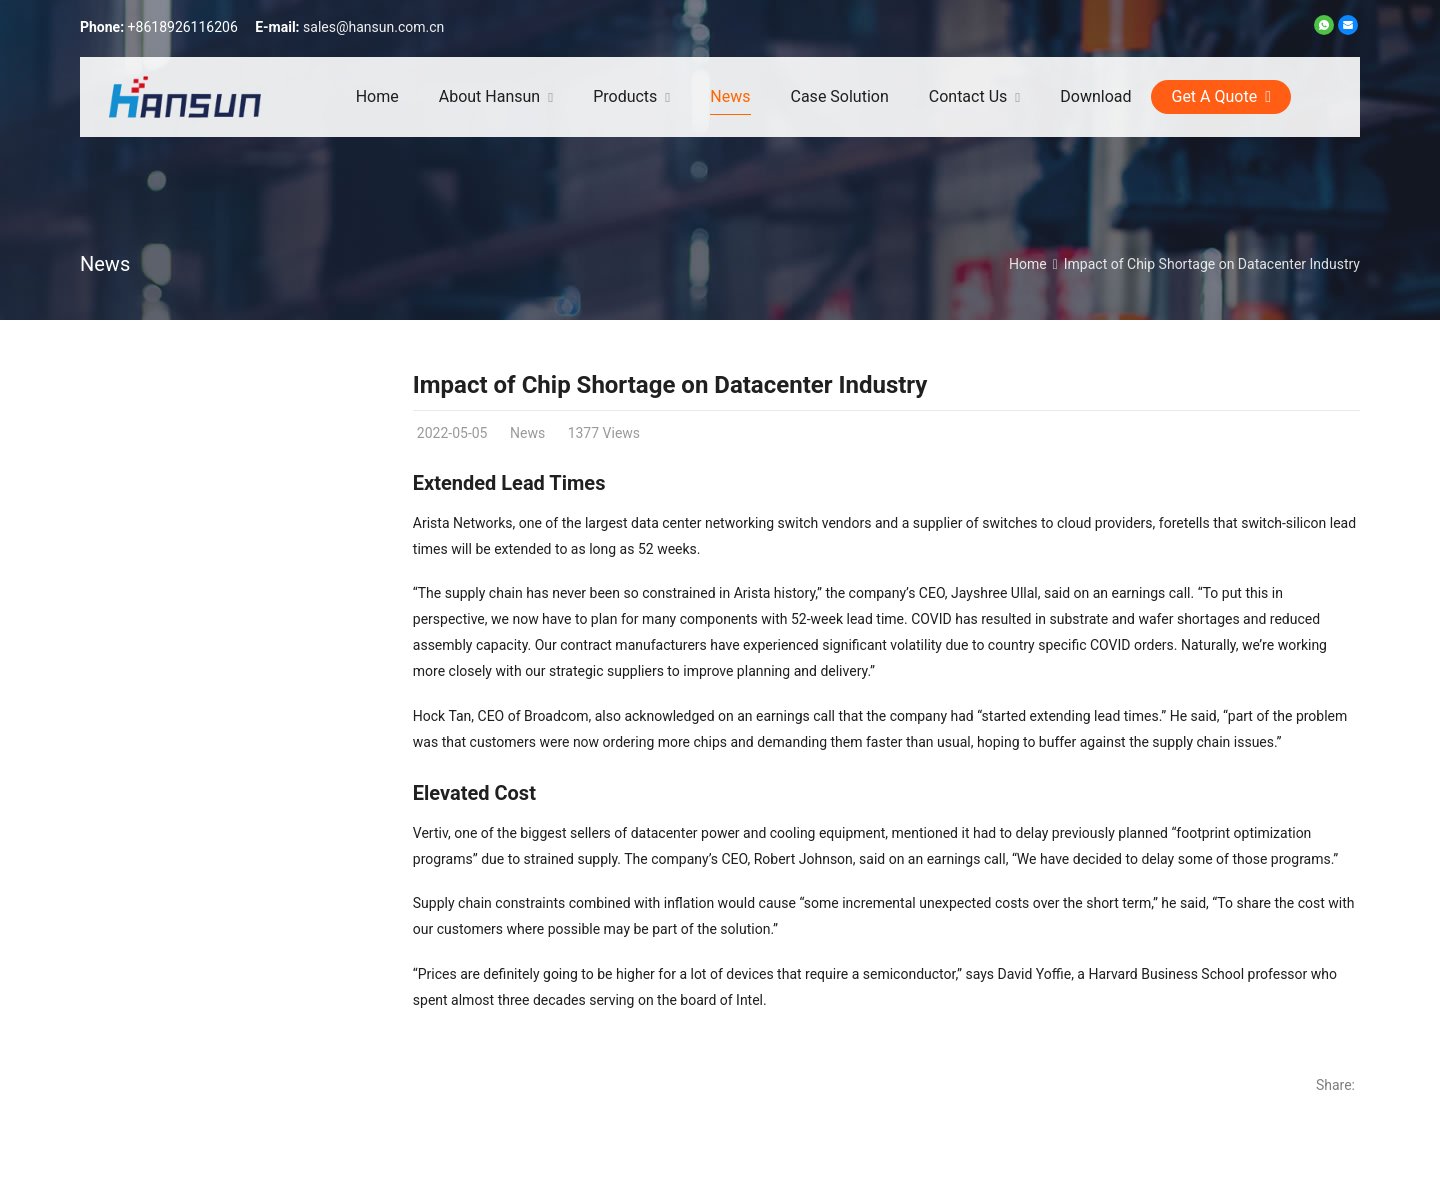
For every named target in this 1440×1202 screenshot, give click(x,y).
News (105, 264)
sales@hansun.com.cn (373, 27)
